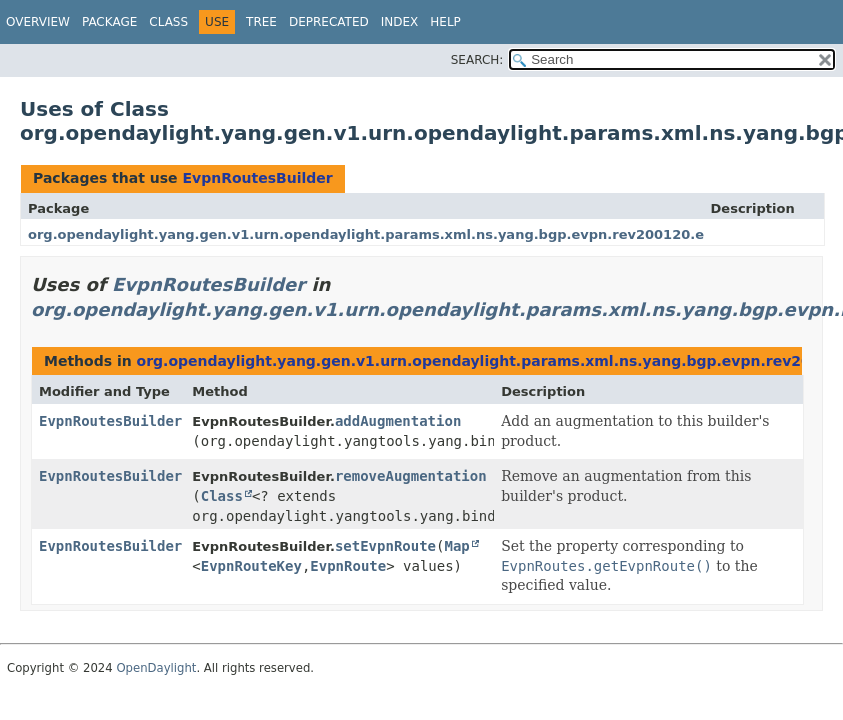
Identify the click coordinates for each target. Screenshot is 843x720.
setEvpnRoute (385, 546)
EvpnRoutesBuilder (257, 178)
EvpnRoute (348, 566)
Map (456, 546)
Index (400, 22)
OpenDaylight (156, 668)
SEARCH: (477, 60)
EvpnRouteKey (251, 566)
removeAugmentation (411, 476)
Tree (261, 22)
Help (445, 22)
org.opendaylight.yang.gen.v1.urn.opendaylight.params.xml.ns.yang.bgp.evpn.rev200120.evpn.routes (405, 234)
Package (109, 22)
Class (168, 22)
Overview (38, 22)
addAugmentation (398, 421)
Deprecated (329, 22)
